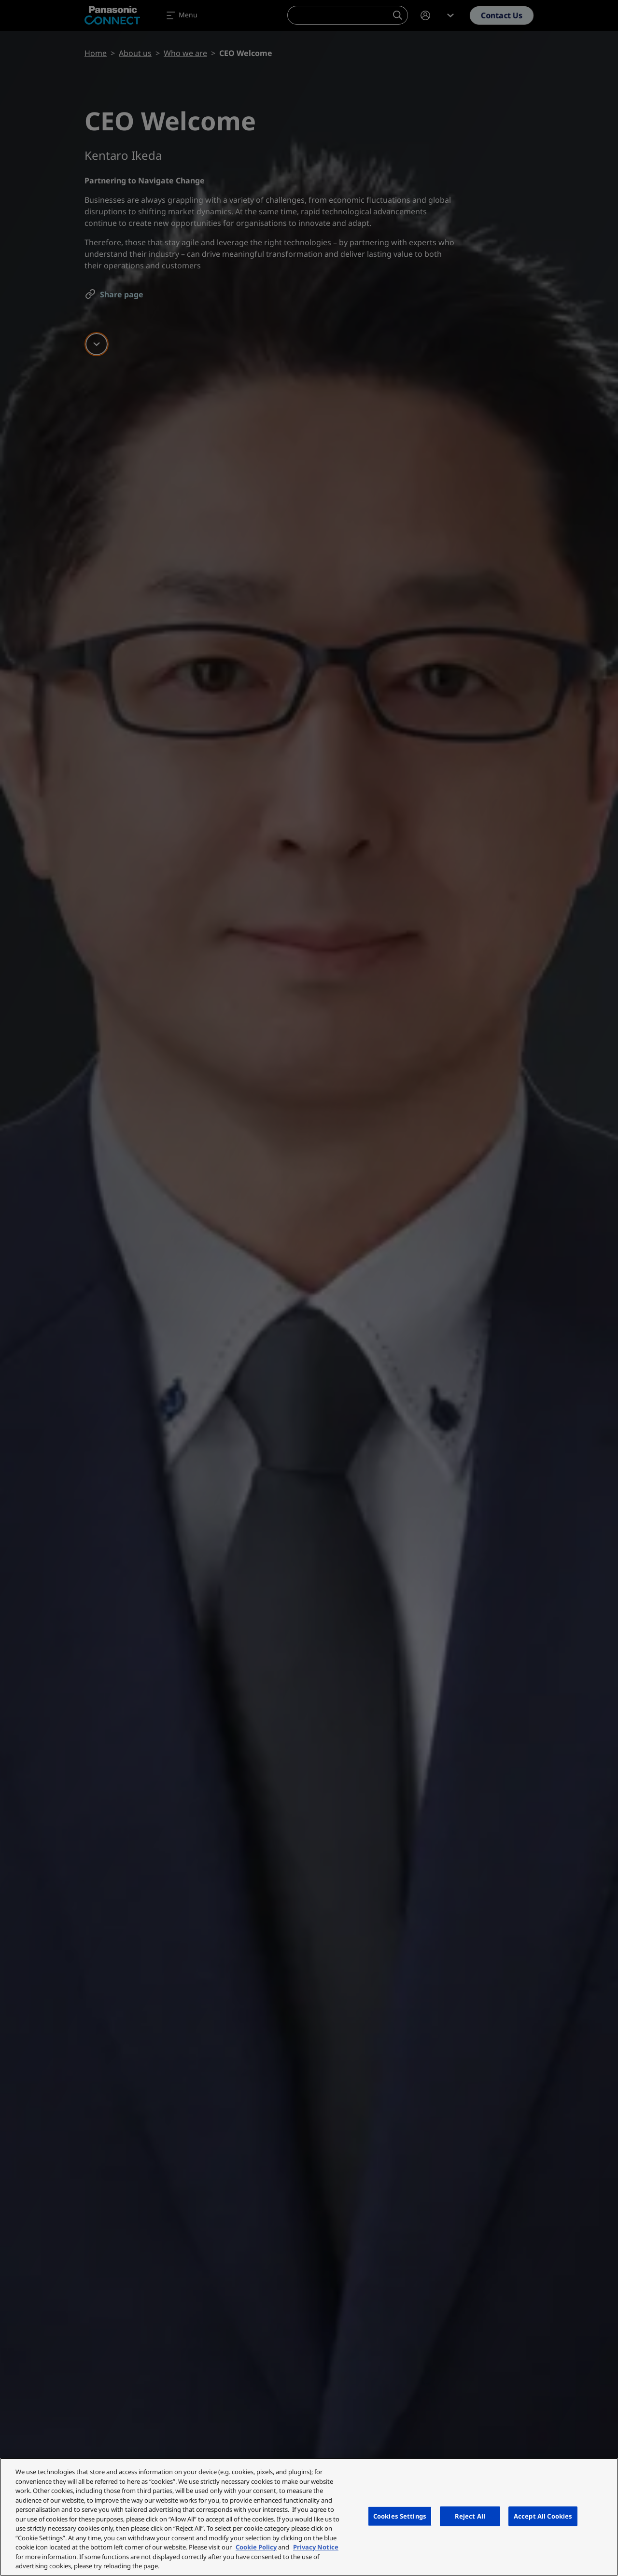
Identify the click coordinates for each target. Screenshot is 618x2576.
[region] (309, 2517)
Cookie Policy (256, 2547)
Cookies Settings (399, 2515)
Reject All (470, 2515)
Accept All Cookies (543, 2515)
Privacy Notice (315, 2547)
